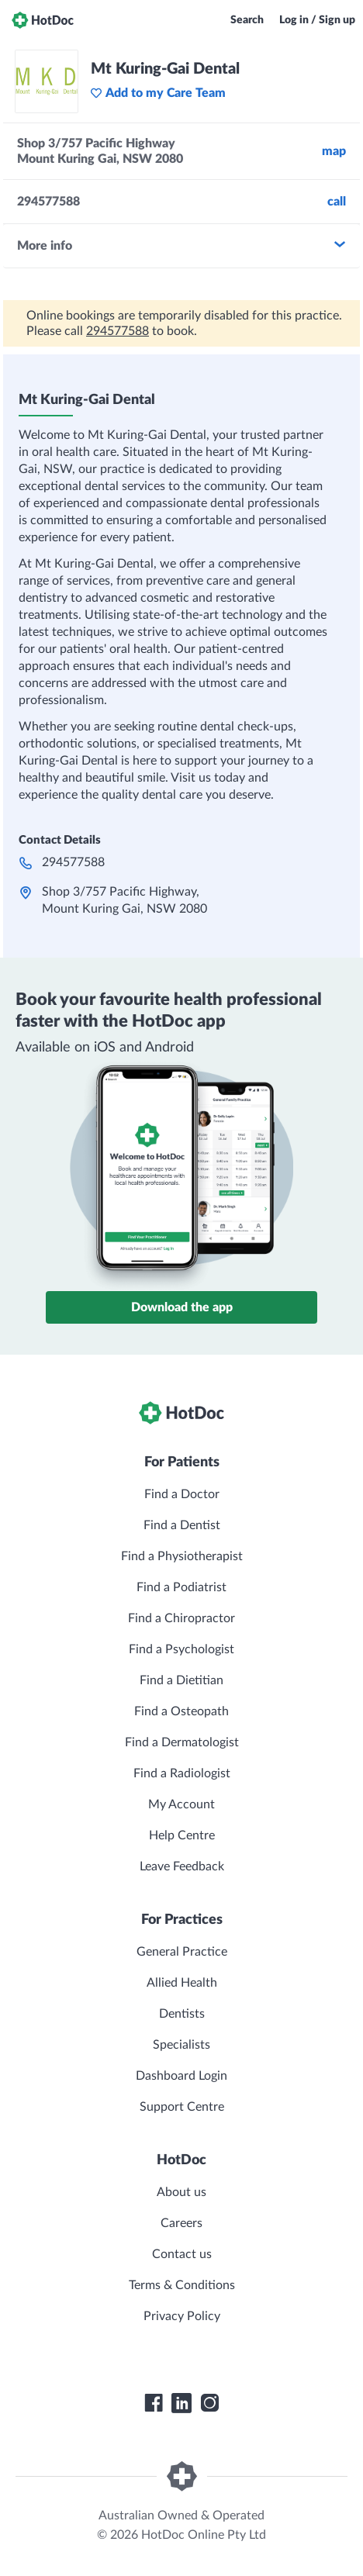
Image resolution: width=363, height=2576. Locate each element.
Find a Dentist (181, 1525)
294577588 (117, 331)
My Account (181, 1804)
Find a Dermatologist (182, 1742)
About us (181, 2192)
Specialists (181, 2045)
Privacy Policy (181, 2316)
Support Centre (182, 2107)
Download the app (182, 1307)
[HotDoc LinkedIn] (181, 2403)
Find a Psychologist (181, 1649)
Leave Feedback (182, 1866)
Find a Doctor (182, 1494)
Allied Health (182, 1983)
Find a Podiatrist (181, 1587)
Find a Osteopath (181, 1711)
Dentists (182, 2014)
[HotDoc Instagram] (209, 2403)
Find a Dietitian (181, 1680)
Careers (181, 2223)
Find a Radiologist (181, 1773)
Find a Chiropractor (181, 1618)
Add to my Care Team (158, 93)
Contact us (182, 2254)
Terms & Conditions (182, 2285)
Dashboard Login (181, 2076)
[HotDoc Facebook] (154, 2403)
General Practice (182, 1952)
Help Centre (182, 1835)
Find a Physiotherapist (182, 1556)
